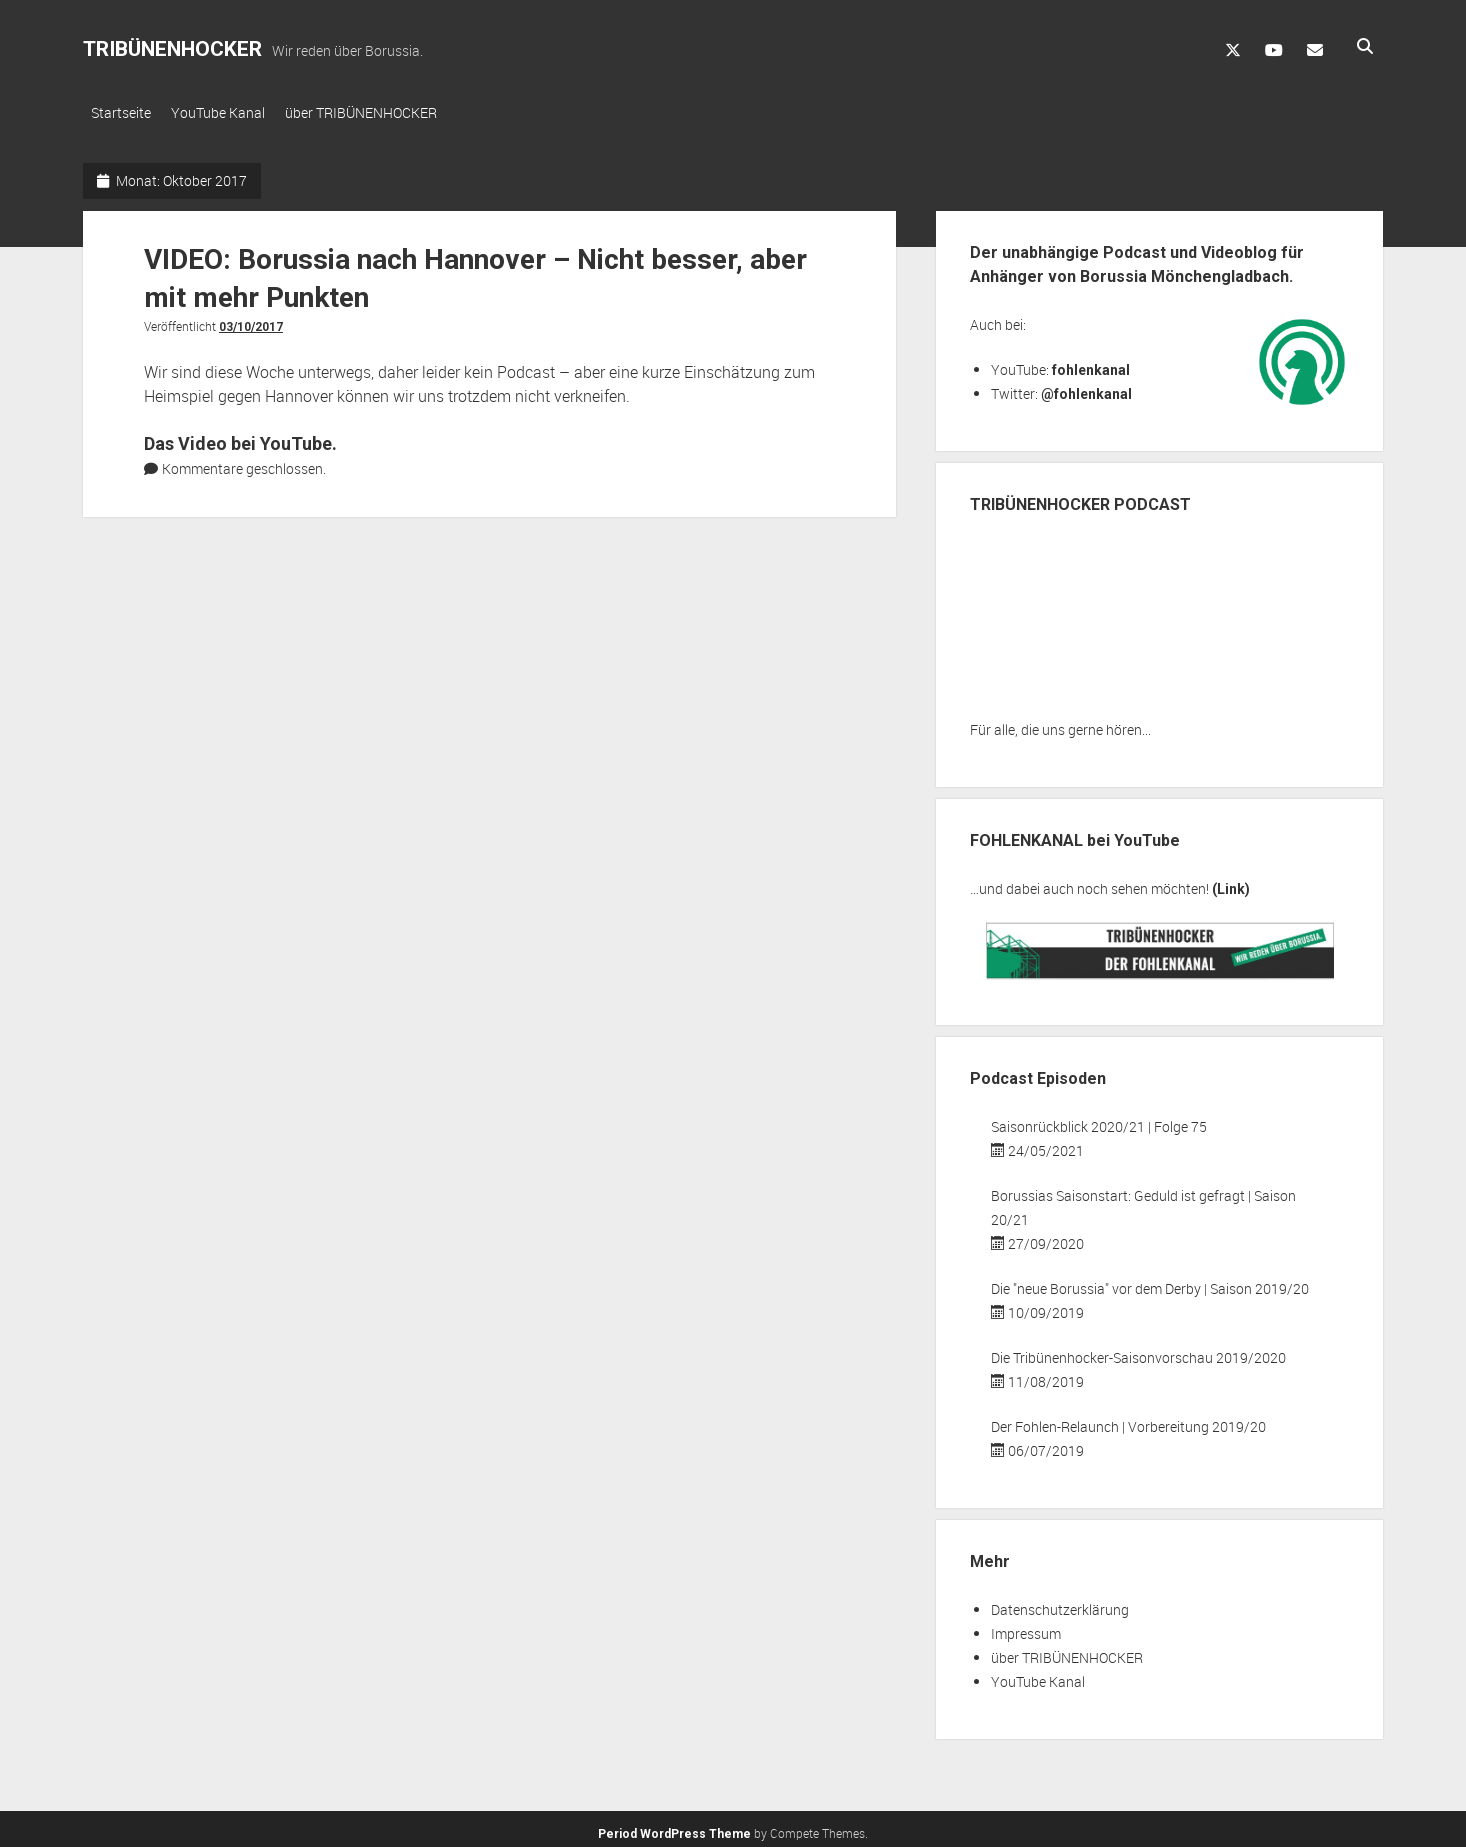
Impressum (1026, 1627)
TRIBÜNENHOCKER (172, 49)
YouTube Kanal (228, 112)
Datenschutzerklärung (1060, 1603)
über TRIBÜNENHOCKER (381, 112)
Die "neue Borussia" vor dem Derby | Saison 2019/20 (1150, 1282)
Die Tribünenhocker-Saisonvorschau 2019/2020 (1138, 1351)
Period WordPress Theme (674, 1828)
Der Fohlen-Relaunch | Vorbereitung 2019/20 (1128, 1420)
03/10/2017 (251, 321)
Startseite (121, 112)
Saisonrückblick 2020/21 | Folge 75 (1099, 1120)
